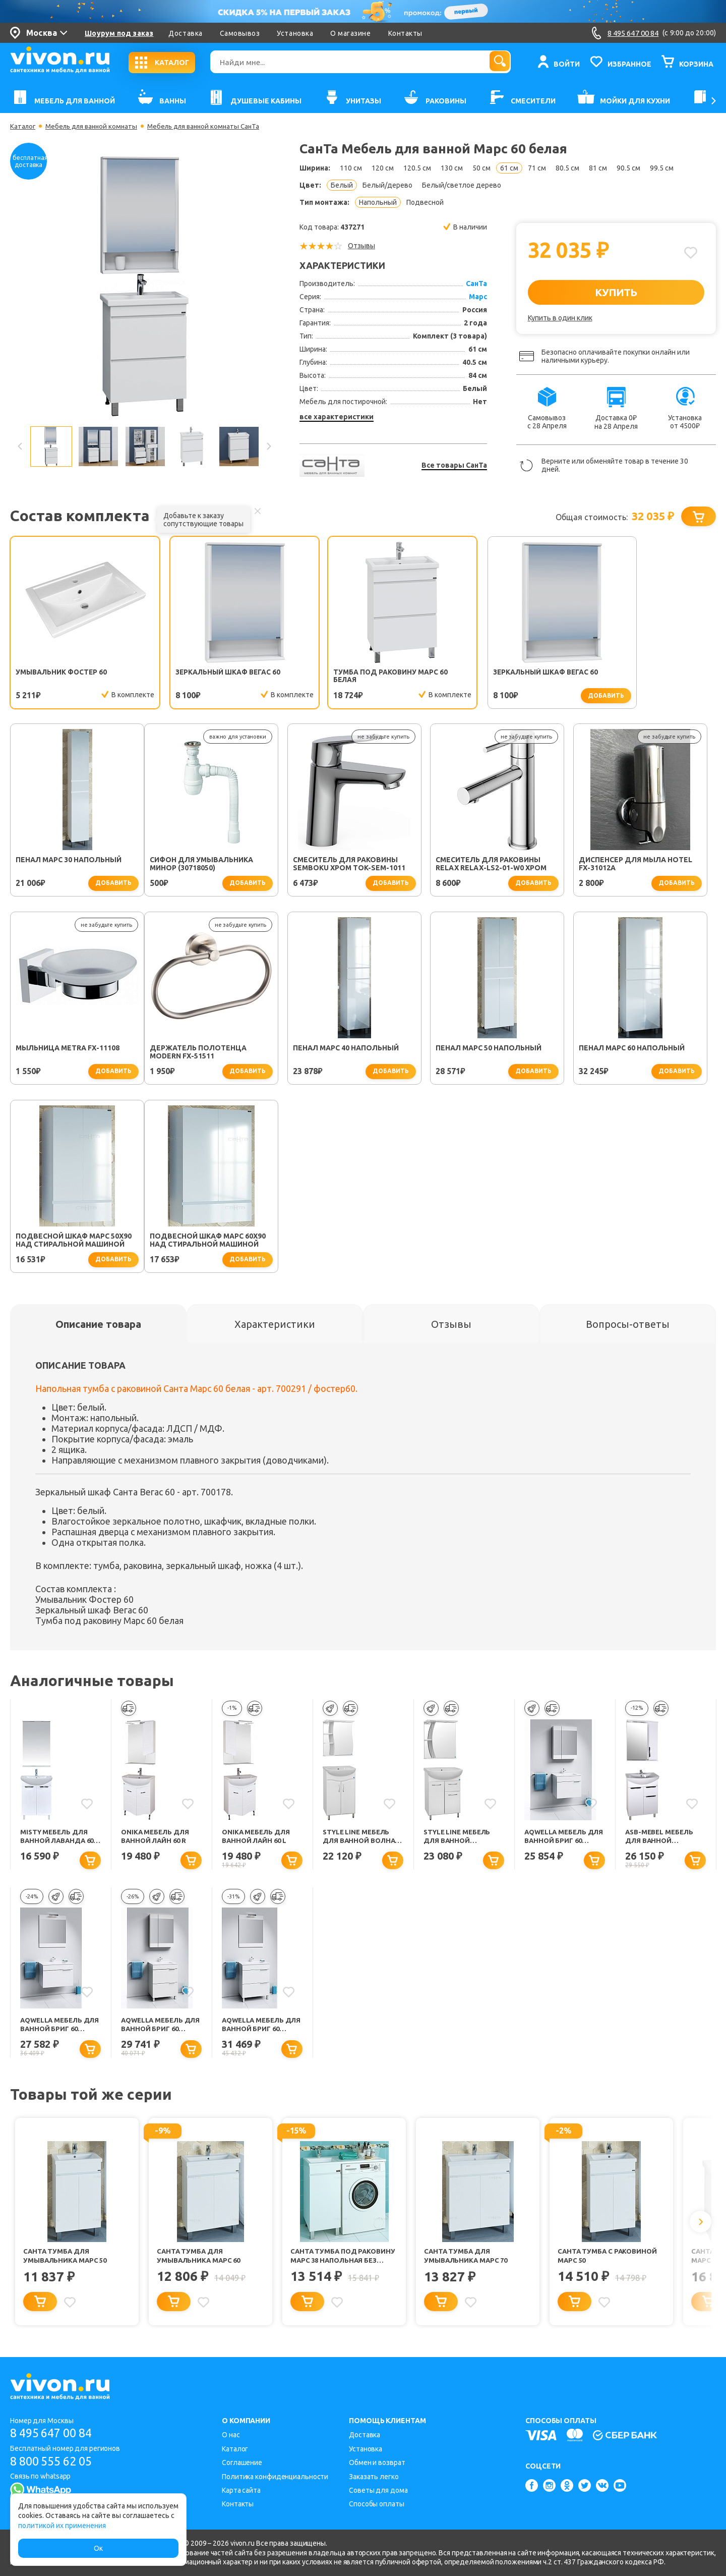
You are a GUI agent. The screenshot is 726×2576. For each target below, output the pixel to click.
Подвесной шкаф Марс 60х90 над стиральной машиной (74, 1241)
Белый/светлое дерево (461, 185)
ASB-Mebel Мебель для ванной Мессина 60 (661, 1838)
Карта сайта (241, 2490)
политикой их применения (62, 2526)
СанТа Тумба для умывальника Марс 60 (200, 2260)
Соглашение (242, 2463)
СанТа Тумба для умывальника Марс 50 (66, 2260)
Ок (98, 2548)
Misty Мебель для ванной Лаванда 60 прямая (59, 1838)
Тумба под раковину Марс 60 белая (359, 676)
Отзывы (361, 246)
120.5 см (417, 168)
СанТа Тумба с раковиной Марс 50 (609, 2260)
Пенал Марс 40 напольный (212, 1049)
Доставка (185, 33)
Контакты (405, 33)
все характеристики (336, 417)
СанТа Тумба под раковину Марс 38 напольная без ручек (332, 2260)
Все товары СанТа (454, 465)
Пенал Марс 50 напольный (354, 1049)
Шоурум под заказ (119, 33)
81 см (598, 168)
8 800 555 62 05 (54, 2462)
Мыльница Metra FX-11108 (639, 861)
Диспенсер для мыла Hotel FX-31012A (501, 865)
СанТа (476, 283)
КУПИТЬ (616, 292)
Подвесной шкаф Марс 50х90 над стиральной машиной (645, 1053)
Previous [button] (20, 446)
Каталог (23, 126)
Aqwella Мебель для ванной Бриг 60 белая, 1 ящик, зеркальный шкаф (563, 1838)
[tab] (98, 1325)
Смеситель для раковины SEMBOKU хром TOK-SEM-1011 (215, 865)
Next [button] (268, 446)
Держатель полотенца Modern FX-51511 (64, 1053)
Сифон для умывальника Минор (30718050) (67, 865)
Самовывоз (240, 33)
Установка (295, 33)
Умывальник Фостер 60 (62, 672)
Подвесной (425, 202)
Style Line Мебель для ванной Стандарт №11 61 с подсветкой (460, 1838)
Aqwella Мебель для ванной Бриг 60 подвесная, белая (59, 2028)
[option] (144, 286)
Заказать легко (374, 2477)
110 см (351, 168)
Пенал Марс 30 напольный (640, 672)
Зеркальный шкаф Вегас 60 (213, 672)
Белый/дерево (387, 185)
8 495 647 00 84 (54, 2433)
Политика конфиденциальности (275, 2477)
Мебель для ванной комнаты (95, 126)
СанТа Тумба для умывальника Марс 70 (467, 2260)
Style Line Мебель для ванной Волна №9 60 (361, 1838)
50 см (481, 168)
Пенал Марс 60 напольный (498, 1049)
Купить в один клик (560, 318)
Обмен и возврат (377, 2463)
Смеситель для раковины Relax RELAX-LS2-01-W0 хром (356, 865)
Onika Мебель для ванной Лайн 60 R (156, 1838)
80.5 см (567, 168)
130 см (452, 168)
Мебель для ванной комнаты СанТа (213, 126)
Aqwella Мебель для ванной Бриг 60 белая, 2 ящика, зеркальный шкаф (160, 2028)
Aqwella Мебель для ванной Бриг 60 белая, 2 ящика (260, 2028)
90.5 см (628, 168)
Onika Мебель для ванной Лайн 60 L (257, 1838)
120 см (383, 168)
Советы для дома (378, 2490)
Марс (478, 297)
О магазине (350, 33)
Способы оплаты (376, 2504)
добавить (542, 695)
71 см (537, 168)
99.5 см (662, 168)
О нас (231, 2435)
